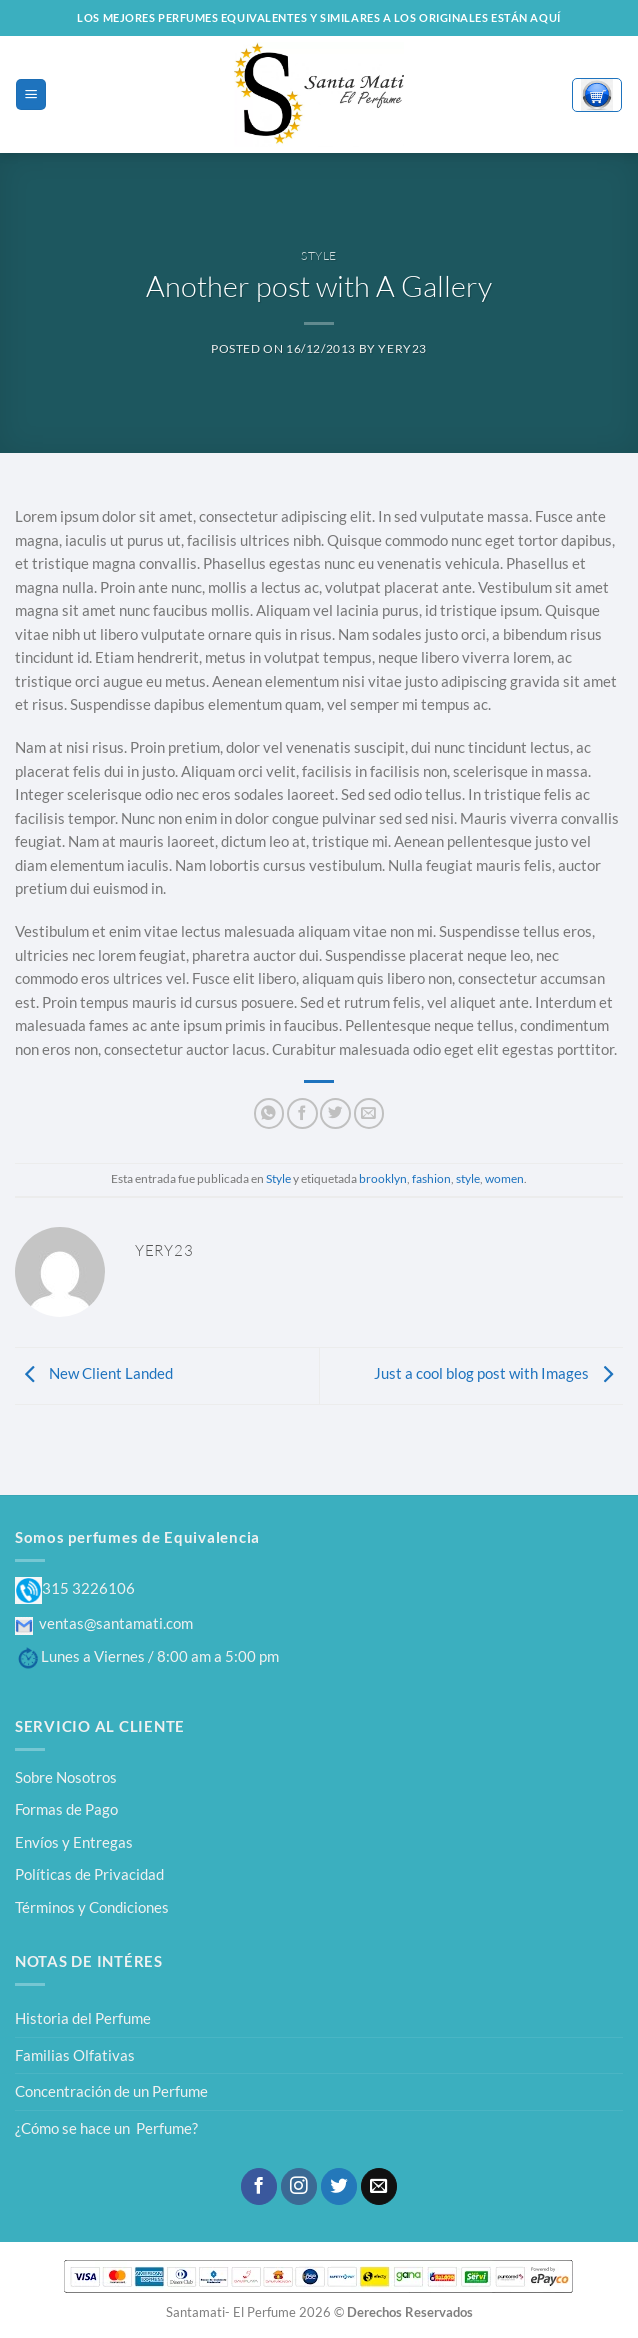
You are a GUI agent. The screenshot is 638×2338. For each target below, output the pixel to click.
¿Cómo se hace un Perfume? (106, 2128)
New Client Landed (94, 1373)
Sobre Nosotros (66, 1777)
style (468, 1178)
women (504, 1178)
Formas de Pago (66, 1809)
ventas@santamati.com (104, 1623)
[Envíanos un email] (379, 2186)
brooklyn (383, 1178)
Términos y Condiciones (92, 1907)
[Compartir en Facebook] (302, 1113)
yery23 (402, 348)
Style (319, 255)
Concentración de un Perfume (111, 2091)
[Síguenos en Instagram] (299, 2186)
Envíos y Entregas (74, 1842)
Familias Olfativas (75, 2055)
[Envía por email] (369, 1113)
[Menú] (30, 94)
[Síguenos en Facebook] (259, 2186)
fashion (431, 1178)
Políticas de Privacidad (89, 1874)
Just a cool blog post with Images (498, 1373)
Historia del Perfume (83, 2018)
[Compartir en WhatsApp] (269, 1113)
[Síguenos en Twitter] (339, 2186)
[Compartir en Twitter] (335, 1113)
